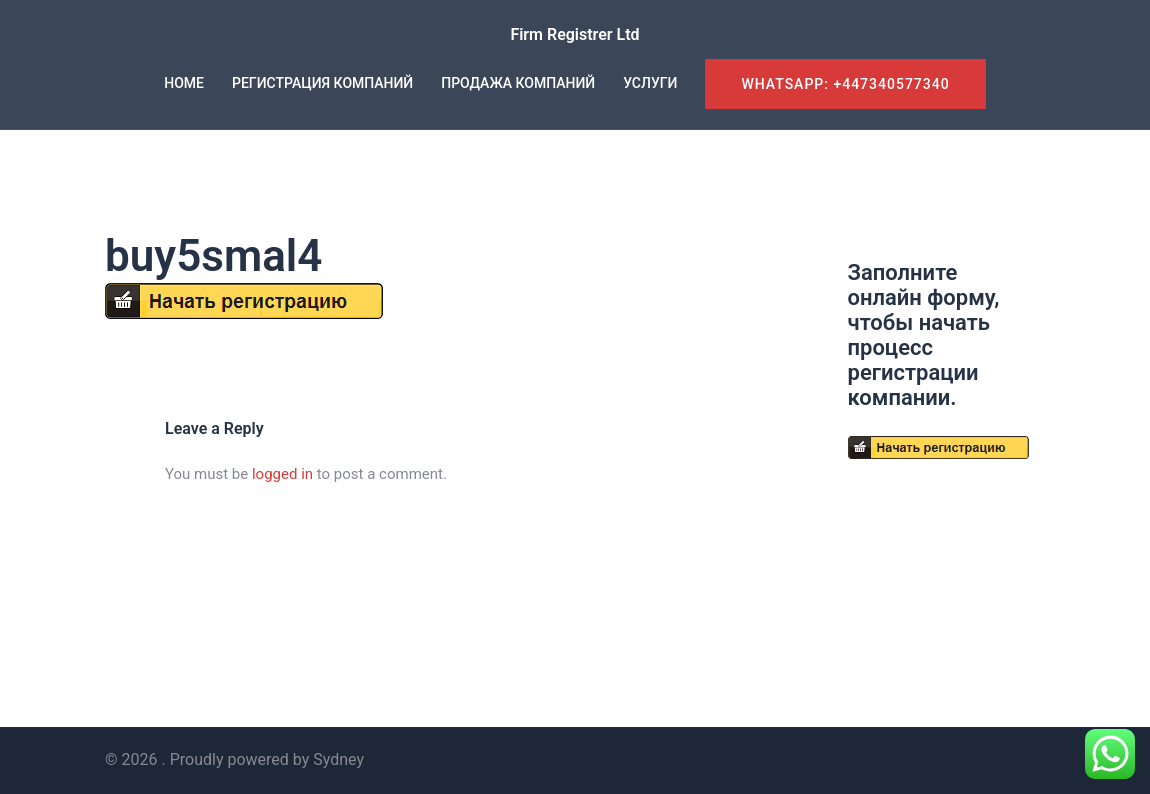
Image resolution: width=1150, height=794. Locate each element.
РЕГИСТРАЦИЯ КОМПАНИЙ (322, 83)
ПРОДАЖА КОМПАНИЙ (518, 83)
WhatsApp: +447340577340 (845, 84)
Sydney (338, 759)
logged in (282, 474)
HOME (184, 83)
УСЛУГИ (650, 83)
